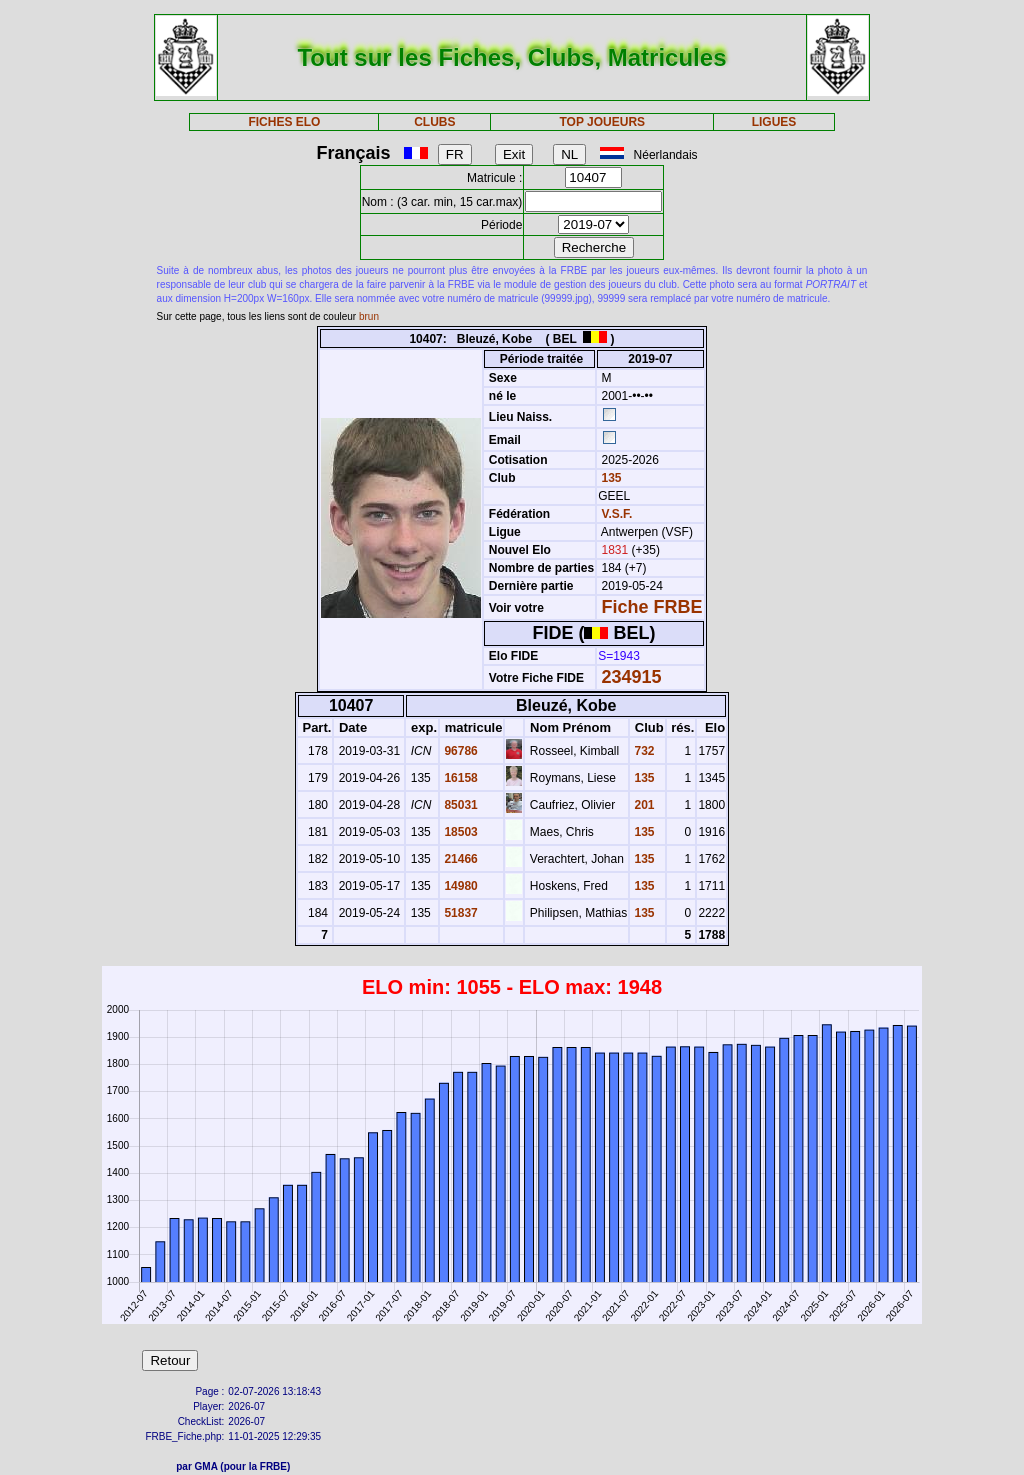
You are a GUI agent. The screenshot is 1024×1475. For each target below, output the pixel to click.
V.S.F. (617, 514)
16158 (459, 778)
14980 (459, 886)
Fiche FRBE (652, 607)
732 (642, 751)
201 (642, 805)
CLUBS (434, 122)
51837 (459, 913)
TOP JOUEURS (603, 122)
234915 (632, 677)
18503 (459, 832)
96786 (459, 751)
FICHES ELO (284, 122)
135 (609, 478)
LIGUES (774, 122)
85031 (459, 805)
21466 (459, 859)
